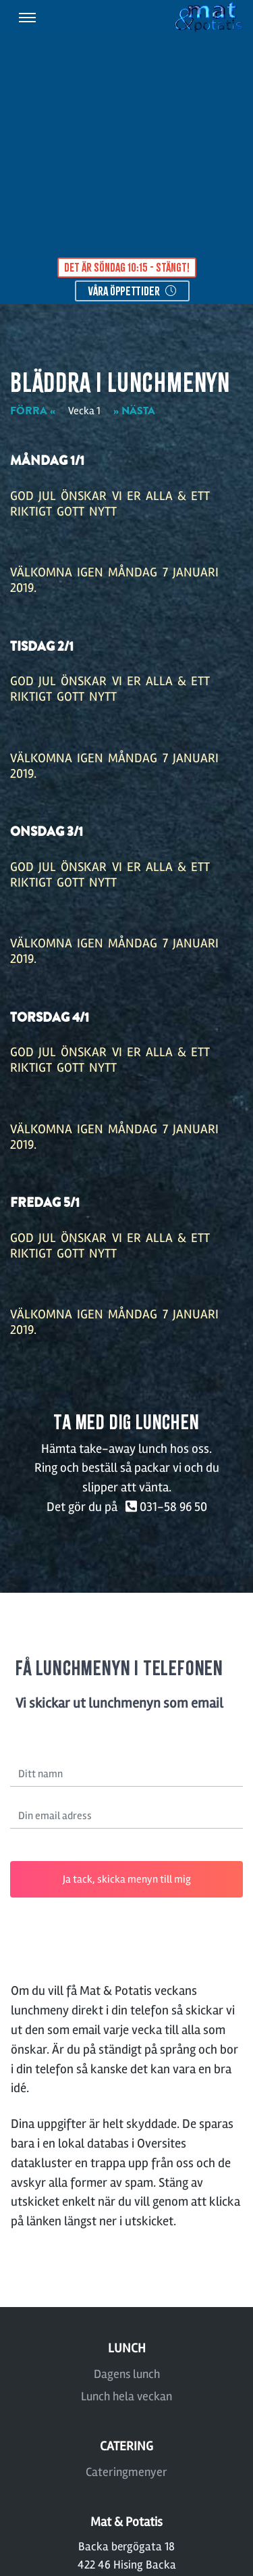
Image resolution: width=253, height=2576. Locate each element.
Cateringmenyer (126, 2471)
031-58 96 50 (163, 1507)
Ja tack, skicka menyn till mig (127, 1879)
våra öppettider (132, 291)
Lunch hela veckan (126, 2396)
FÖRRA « (32, 411)
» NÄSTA (134, 411)
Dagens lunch (127, 2374)
